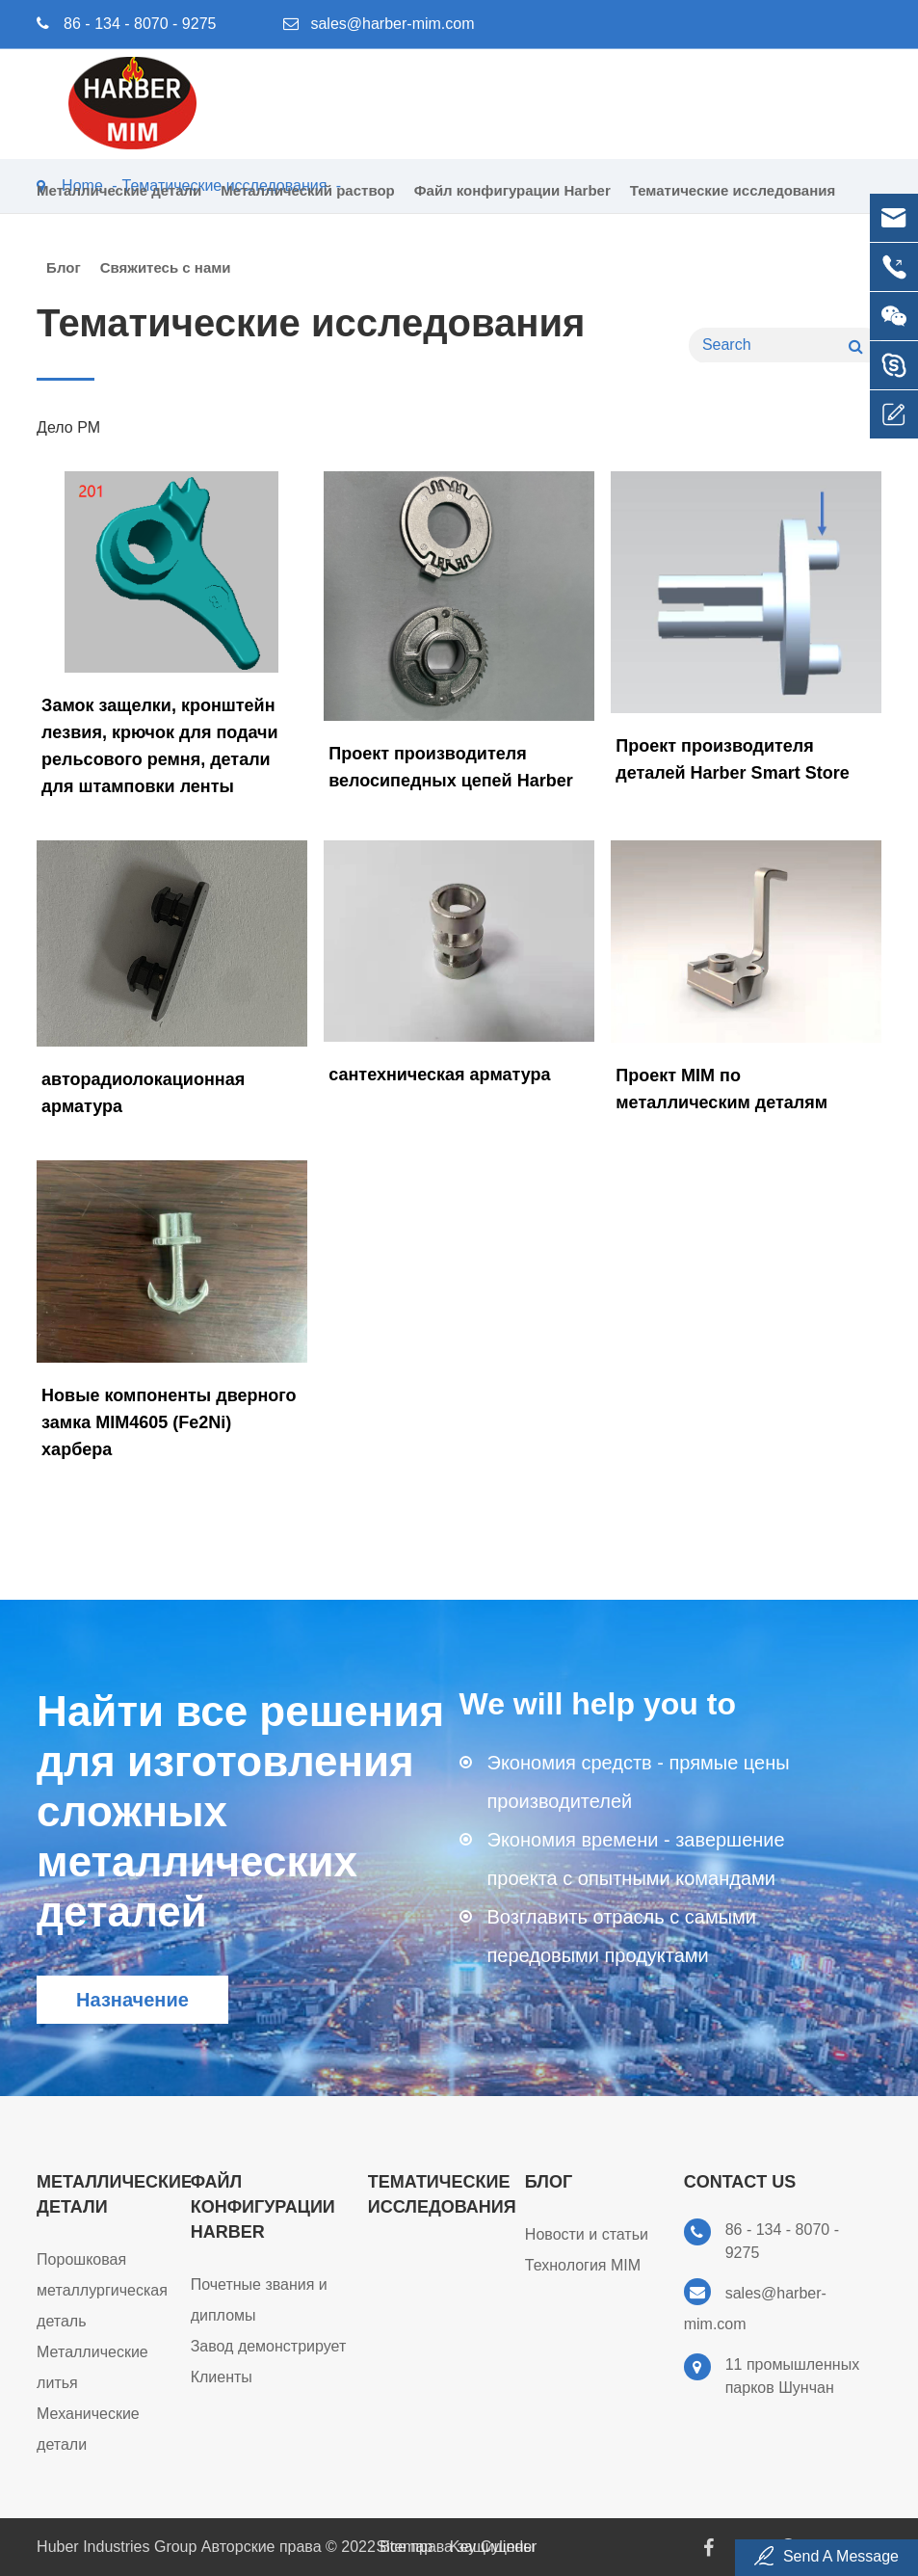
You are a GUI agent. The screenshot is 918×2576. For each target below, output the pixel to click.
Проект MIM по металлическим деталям (721, 1089)
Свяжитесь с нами (165, 282)
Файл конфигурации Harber (512, 205)
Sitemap (405, 2546)
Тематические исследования (732, 205)
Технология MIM (583, 2265)
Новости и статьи (586, 2234)
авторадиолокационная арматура (143, 1093)
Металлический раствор (307, 205)
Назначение (132, 1999)
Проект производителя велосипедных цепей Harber (450, 767)
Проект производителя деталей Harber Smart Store (732, 759)
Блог (63, 282)
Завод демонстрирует (269, 2346)
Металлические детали (119, 205)
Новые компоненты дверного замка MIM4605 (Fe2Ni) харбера (168, 1422)
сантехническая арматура (439, 1074)
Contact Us (740, 2181)
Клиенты (221, 2377)
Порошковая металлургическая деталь (102, 2290)
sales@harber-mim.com (392, 23)
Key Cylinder (494, 2546)
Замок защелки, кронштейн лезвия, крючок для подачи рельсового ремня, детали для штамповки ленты (159, 746)
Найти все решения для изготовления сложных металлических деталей (240, 1811)
